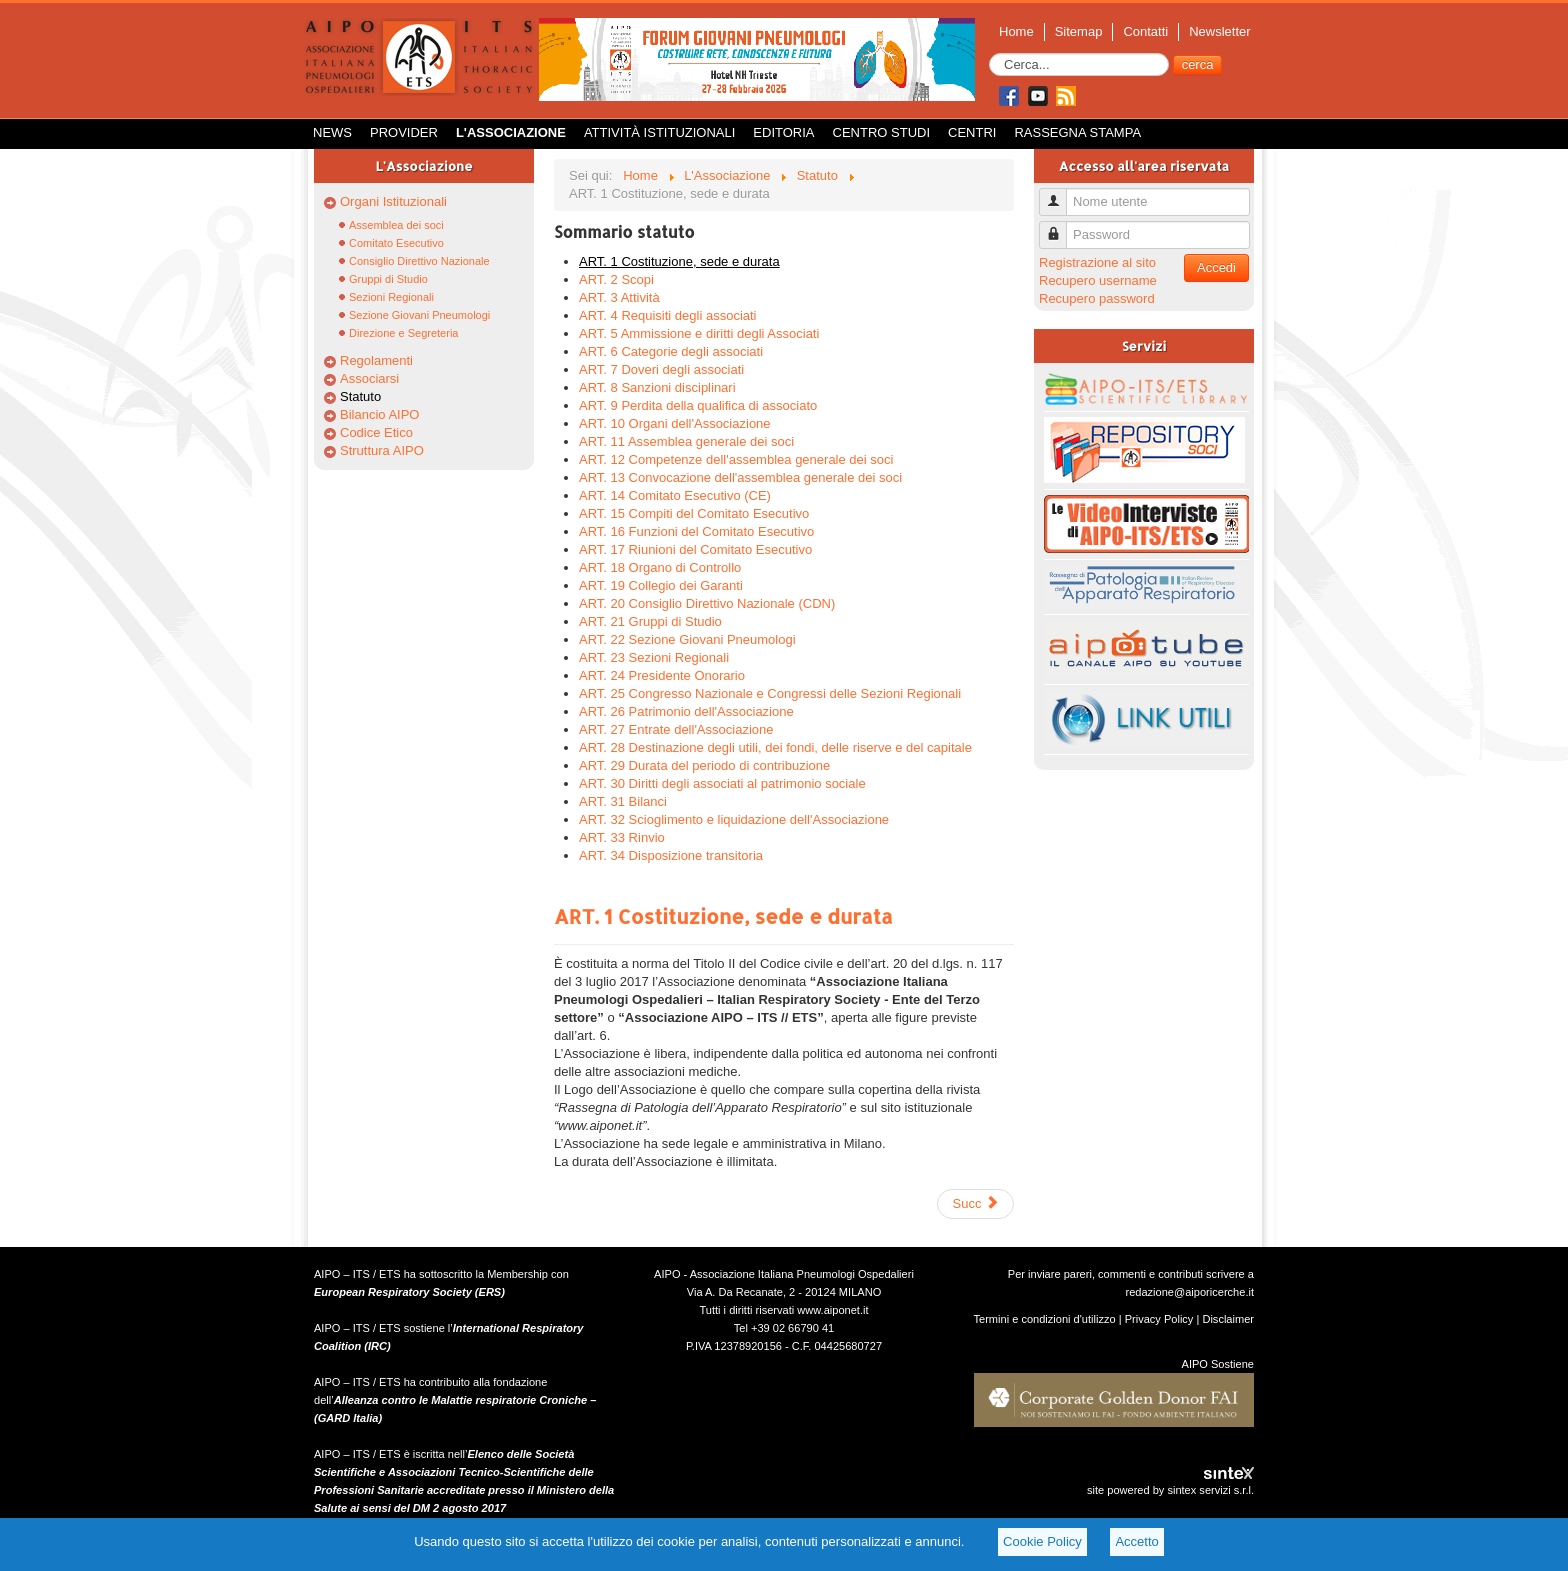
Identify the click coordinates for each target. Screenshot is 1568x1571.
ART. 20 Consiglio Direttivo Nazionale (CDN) (707, 603)
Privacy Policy (1159, 1319)
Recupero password (1097, 298)
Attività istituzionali (659, 132)
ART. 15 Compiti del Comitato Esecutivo (694, 513)
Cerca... (989, 53)
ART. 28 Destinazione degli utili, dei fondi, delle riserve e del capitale (775, 747)
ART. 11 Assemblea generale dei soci (686, 441)
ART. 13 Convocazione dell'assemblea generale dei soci (740, 477)
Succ (975, 1203)
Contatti (1145, 31)
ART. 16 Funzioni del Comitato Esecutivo (696, 531)
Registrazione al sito (1097, 262)
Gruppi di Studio (388, 279)
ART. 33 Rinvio (622, 837)
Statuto (360, 396)
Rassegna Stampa (1077, 132)
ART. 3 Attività (619, 297)
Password (1060, 226)
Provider (404, 132)
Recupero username (1098, 280)
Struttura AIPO (382, 450)
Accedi (1216, 267)
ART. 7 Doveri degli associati (661, 369)
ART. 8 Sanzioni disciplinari (657, 387)
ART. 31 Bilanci (623, 801)
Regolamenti (376, 360)
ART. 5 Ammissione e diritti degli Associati (699, 333)
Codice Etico (376, 432)
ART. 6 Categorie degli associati (671, 351)
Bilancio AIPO (380, 414)
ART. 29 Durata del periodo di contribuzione (704, 765)
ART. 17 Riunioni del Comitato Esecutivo (695, 549)
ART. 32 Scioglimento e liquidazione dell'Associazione (734, 819)
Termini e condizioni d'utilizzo (1045, 1319)
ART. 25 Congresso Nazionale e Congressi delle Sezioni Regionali (770, 693)
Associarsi (369, 378)
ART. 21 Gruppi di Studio (650, 621)
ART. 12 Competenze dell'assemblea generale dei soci (736, 459)
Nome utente (1060, 193)
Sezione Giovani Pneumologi (419, 315)
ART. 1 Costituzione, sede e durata (679, 261)
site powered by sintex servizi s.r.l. (1170, 1490)
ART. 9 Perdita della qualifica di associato (698, 405)
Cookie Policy (1042, 1541)
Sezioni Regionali (391, 297)
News (332, 132)
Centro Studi (882, 132)
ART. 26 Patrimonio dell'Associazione (686, 711)
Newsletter (1219, 31)
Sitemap (1079, 31)
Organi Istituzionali (393, 201)
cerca (1198, 64)
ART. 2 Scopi (616, 279)
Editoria (783, 132)
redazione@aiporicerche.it (1189, 1292)
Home (1016, 31)
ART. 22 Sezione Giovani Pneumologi (687, 639)
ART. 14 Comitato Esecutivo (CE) (675, 495)
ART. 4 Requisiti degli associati (668, 315)
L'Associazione (511, 132)
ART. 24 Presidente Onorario (662, 675)
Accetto (1136, 1541)
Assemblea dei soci (396, 225)
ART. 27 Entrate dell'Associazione (676, 729)
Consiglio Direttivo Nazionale (419, 261)
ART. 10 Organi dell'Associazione (675, 423)
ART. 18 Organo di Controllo (660, 567)
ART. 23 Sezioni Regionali (654, 657)
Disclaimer (1228, 1319)
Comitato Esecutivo (396, 243)
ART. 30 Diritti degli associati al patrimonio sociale (722, 783)
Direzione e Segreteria (403, 333)
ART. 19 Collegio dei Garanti (661, 585)
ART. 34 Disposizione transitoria (671, 855)
